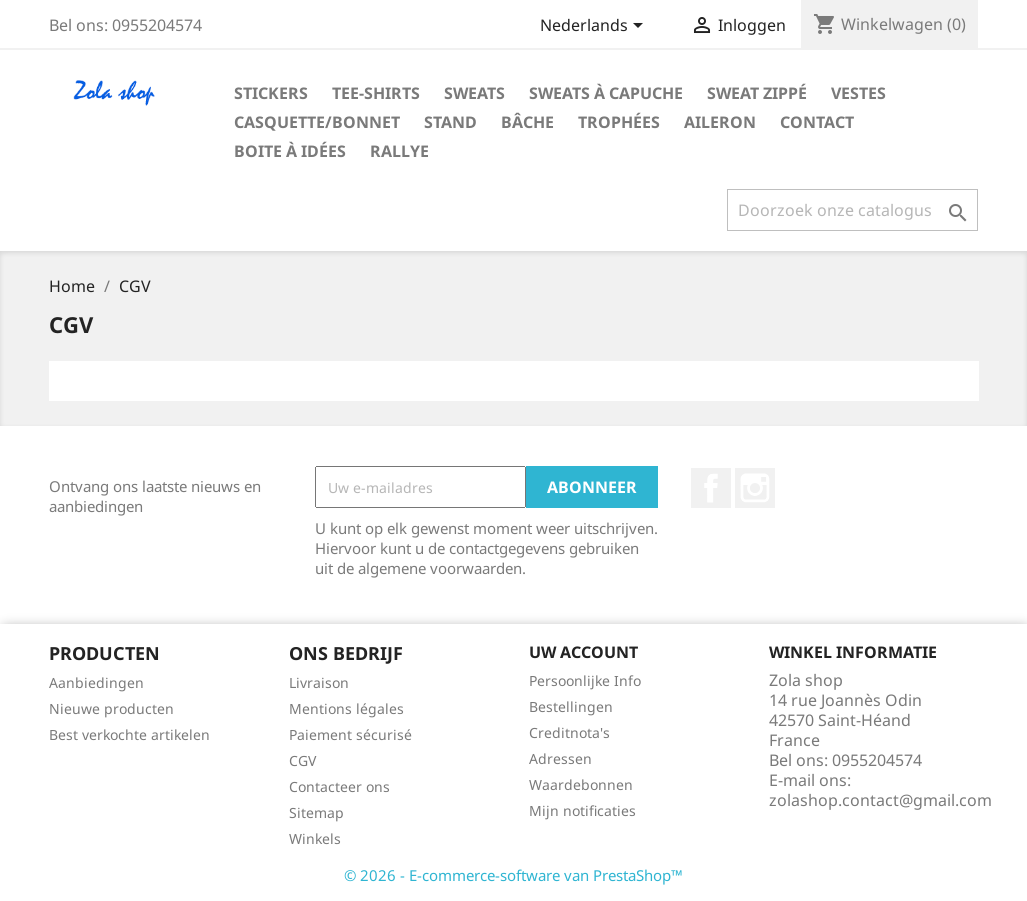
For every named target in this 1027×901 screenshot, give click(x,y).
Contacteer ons (339, 786)
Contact (817, 122)
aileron (720, 122)
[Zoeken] (852, 210)
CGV (302, 760)
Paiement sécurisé (350, 734)
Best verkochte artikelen (129, 734)
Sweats (474, 93)
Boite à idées (290, 151)
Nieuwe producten (111, 708)
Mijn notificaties (582, 810)
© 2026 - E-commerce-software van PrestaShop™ (513, 875)
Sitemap (316, 812)
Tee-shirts (376, 93)
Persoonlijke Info (585, 680)
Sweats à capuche (606, 93)
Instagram (755, 488)
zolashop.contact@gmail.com (880, 800)
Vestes (858, 93)
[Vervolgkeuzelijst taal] (595, 27)
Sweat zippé (757, 93)
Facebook (711, 488)
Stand (450, 122)
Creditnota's (569, 732)
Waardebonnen (581, 784)
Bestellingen (571, 706)
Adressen (560, 758)
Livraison (319, 682)
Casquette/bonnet (317, 122)
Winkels (315, 838)
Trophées (619, 122)
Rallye (399, 151)
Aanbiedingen (96, 682)
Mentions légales (346, 708)
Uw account (583, 652)
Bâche (527, 122)
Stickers (271, 93)
